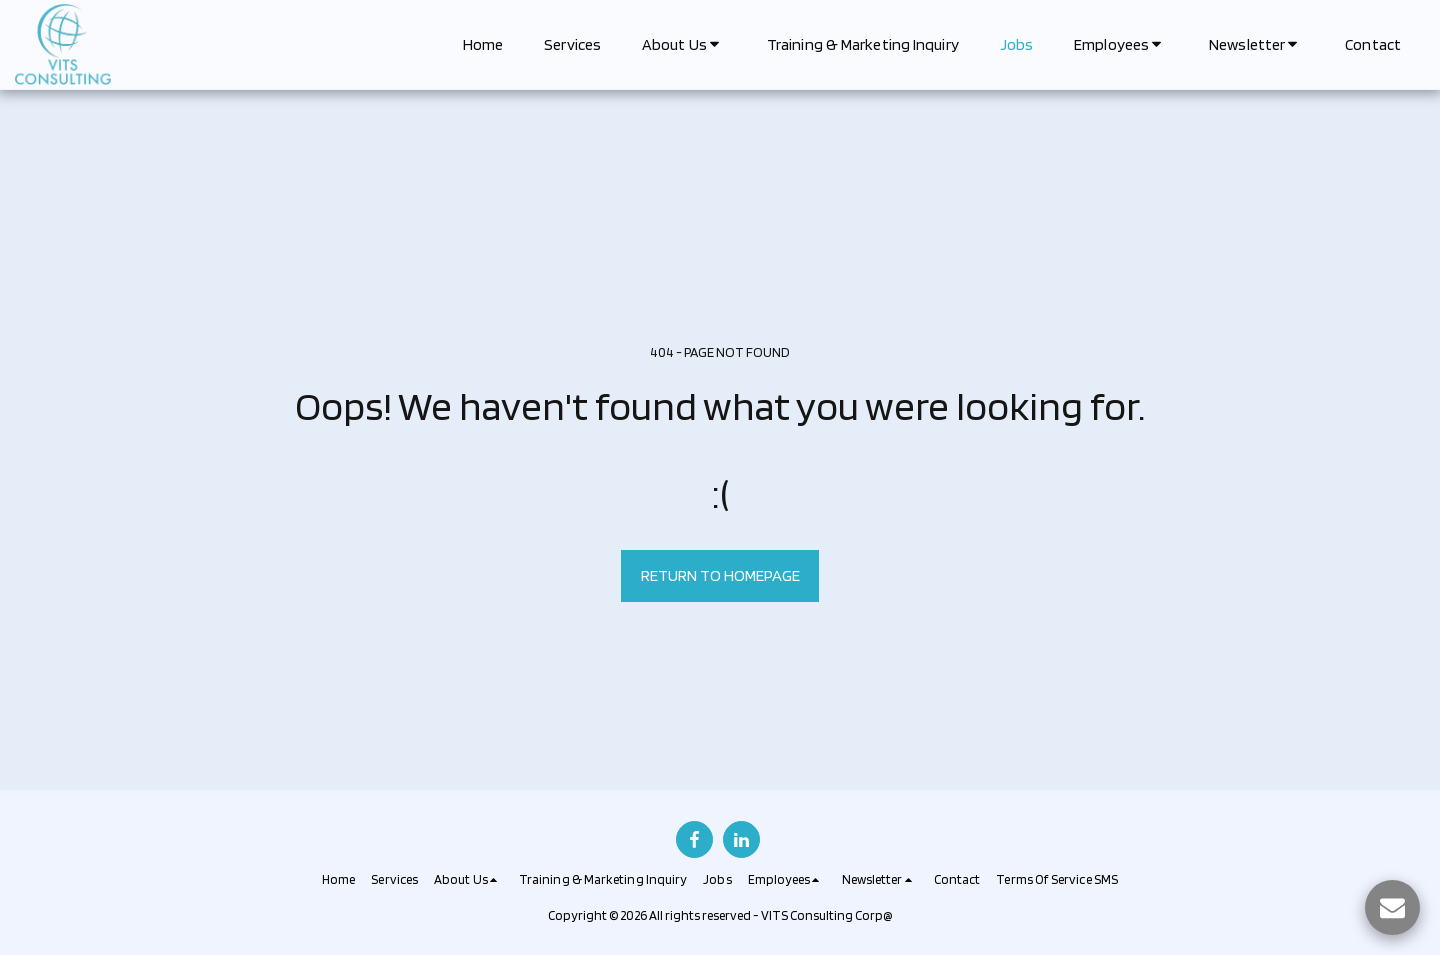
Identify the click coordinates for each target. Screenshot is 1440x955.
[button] (684, 44)
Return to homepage (720, 575)
